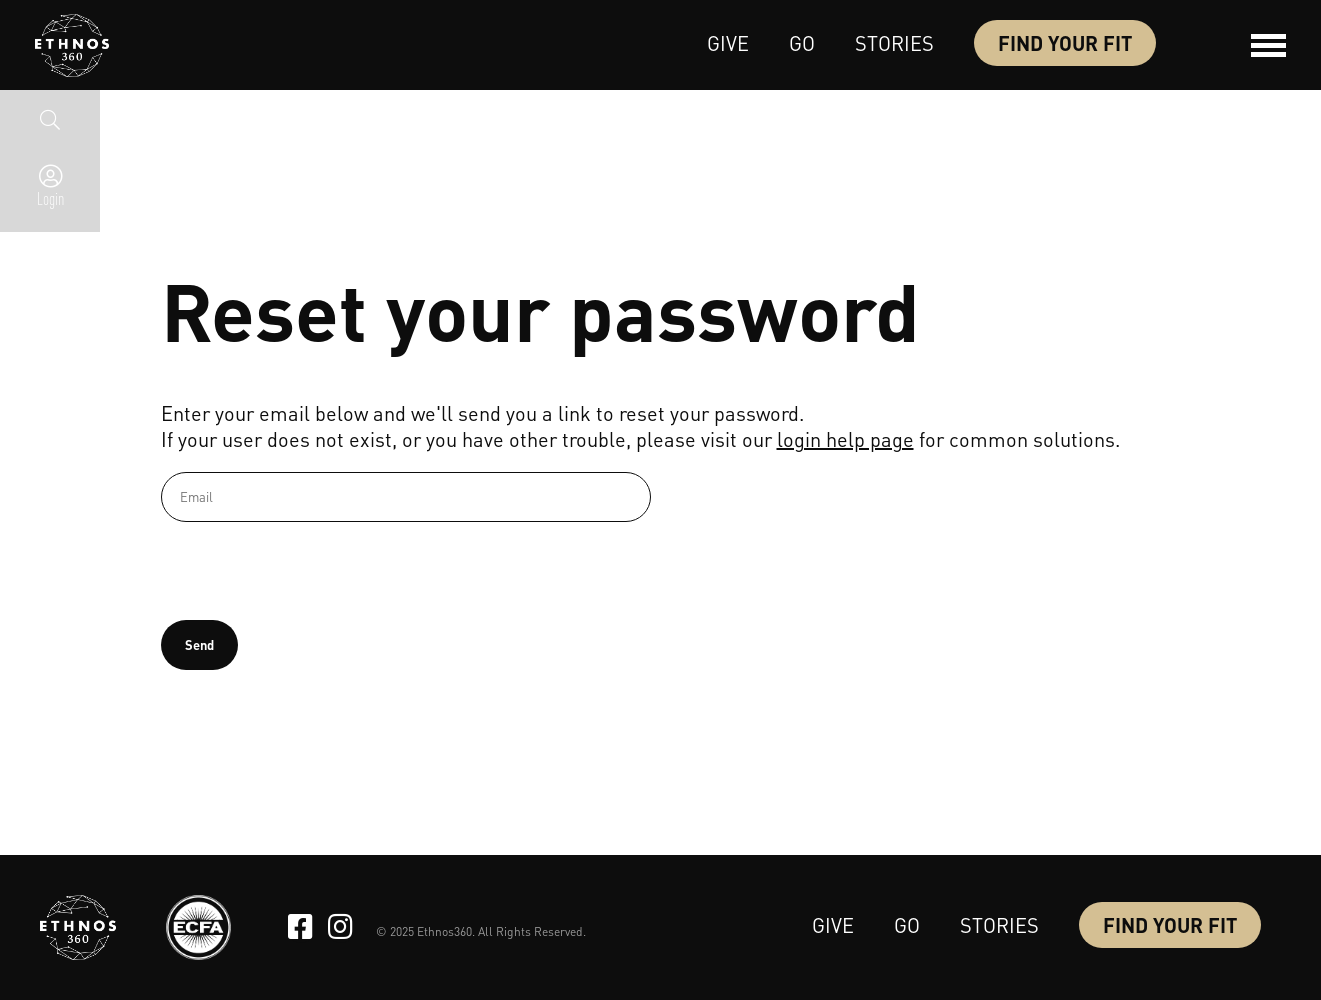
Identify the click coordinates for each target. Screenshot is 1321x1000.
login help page (845, 439)
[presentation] (313, 571)
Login (50, 198)
